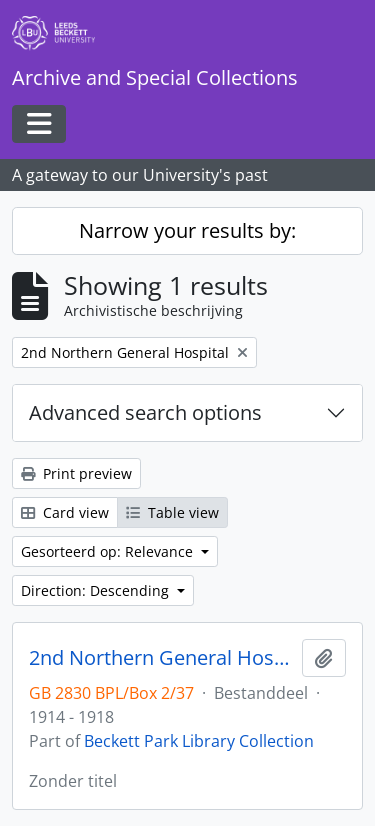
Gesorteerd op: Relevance (109, 551)
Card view (65, 512)
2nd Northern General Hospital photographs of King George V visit (161, 658)
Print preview (76, 473)
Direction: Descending (97, 590)
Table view (172, 512)
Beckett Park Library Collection (199, 741)
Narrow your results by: (187, 230)
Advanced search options (145, 412)
